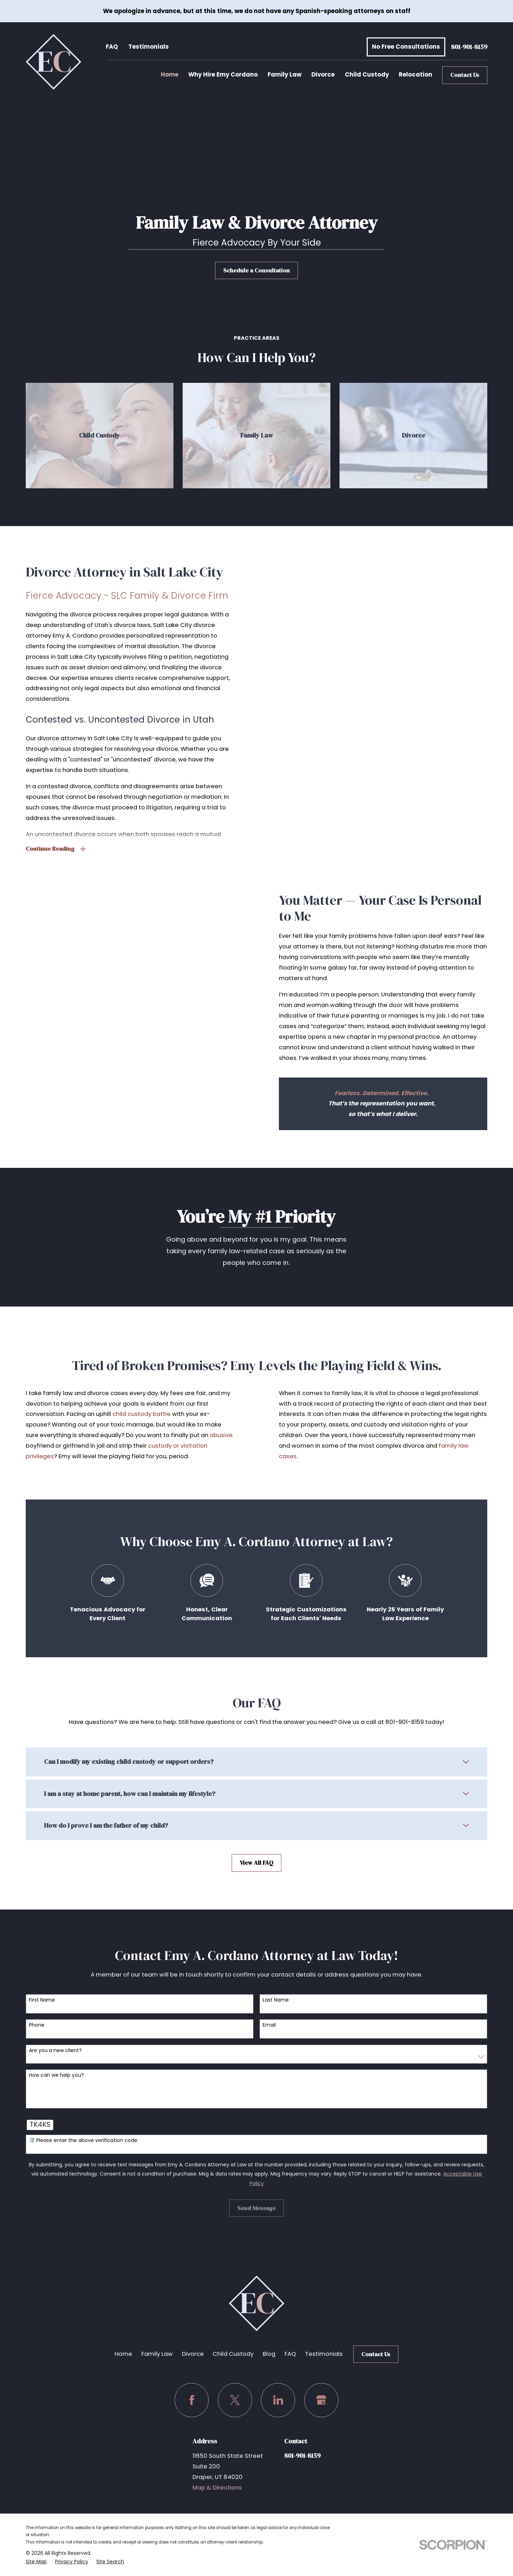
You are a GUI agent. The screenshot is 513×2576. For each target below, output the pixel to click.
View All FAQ (256, 1869)
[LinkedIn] (278, 2400)
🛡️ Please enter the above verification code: (83, 2144)
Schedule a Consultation (256, 270)
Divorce (193, 2354)
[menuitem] (36, 2561)
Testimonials (148, 47)
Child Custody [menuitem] (367, 75)
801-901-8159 (469, 47)
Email (269, 2029)
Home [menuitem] (169, 75)
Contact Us (464, 75)
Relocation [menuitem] (415, 75)
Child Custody (233, 2354)
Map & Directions (217, 2488)
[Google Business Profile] (321, 2400)
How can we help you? (56, 2079)
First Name (42, 2004)
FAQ (112, 47)
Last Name (276, 2004)
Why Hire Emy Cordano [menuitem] (223, 75)
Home (123, 2354)
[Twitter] (235, 2400)
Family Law (157, 2354)
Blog (269, 2354)
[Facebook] (192, 2400)
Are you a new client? (55, 2054)
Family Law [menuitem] (284, 75)
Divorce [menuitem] (323, 75)
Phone (36, 2029)
